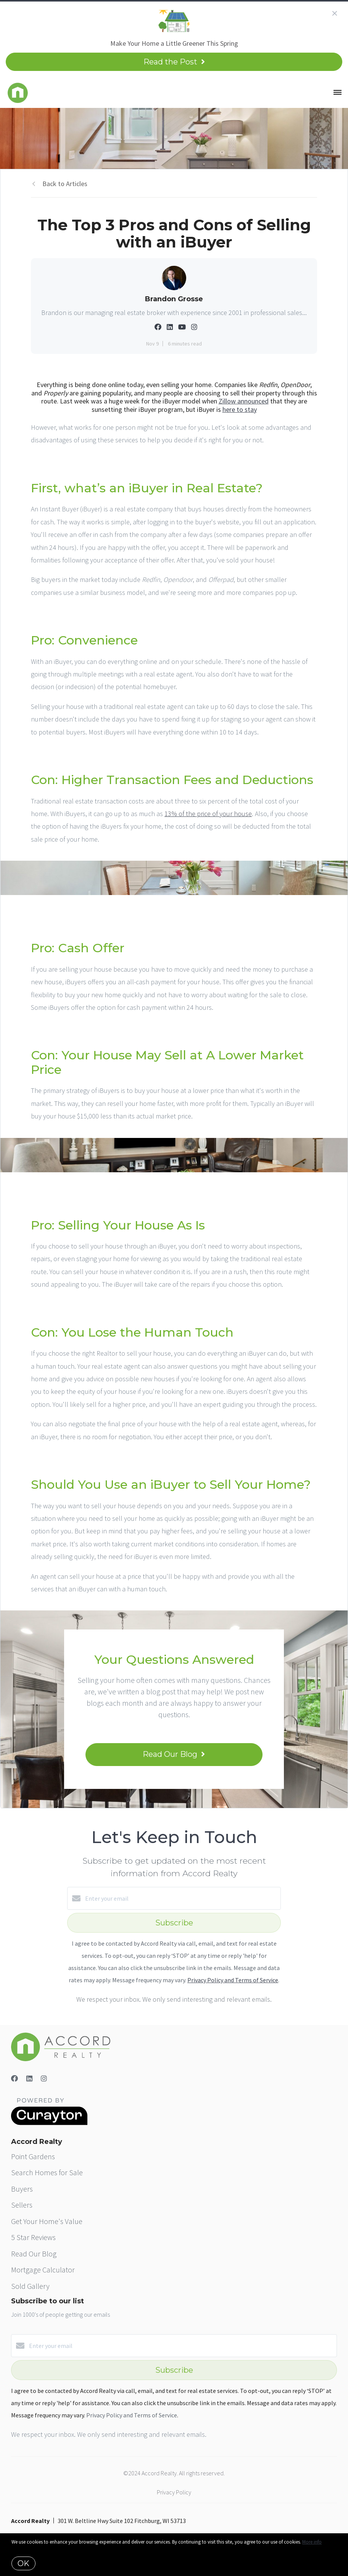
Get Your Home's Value (46, 2221)
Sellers (21, 2205)
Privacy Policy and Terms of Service (232, 1980)
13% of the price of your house (208, 813)
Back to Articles (64, 183)
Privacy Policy (174, 2492)
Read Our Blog (33, 2253)
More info (312, 2542)
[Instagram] (44, 2078)
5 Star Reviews (33, 2237)
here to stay (239, 409)
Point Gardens (33, 2156)
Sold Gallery (30, 2286)
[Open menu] (338, 93)
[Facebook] (14, 2078)
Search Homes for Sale (47, 2172)
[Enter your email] (181, 1898)
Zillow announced (244, 401)
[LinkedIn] (29, 2078)
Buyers (22, 2189)
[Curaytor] (49, 2123)
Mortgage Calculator (43, 2269)
